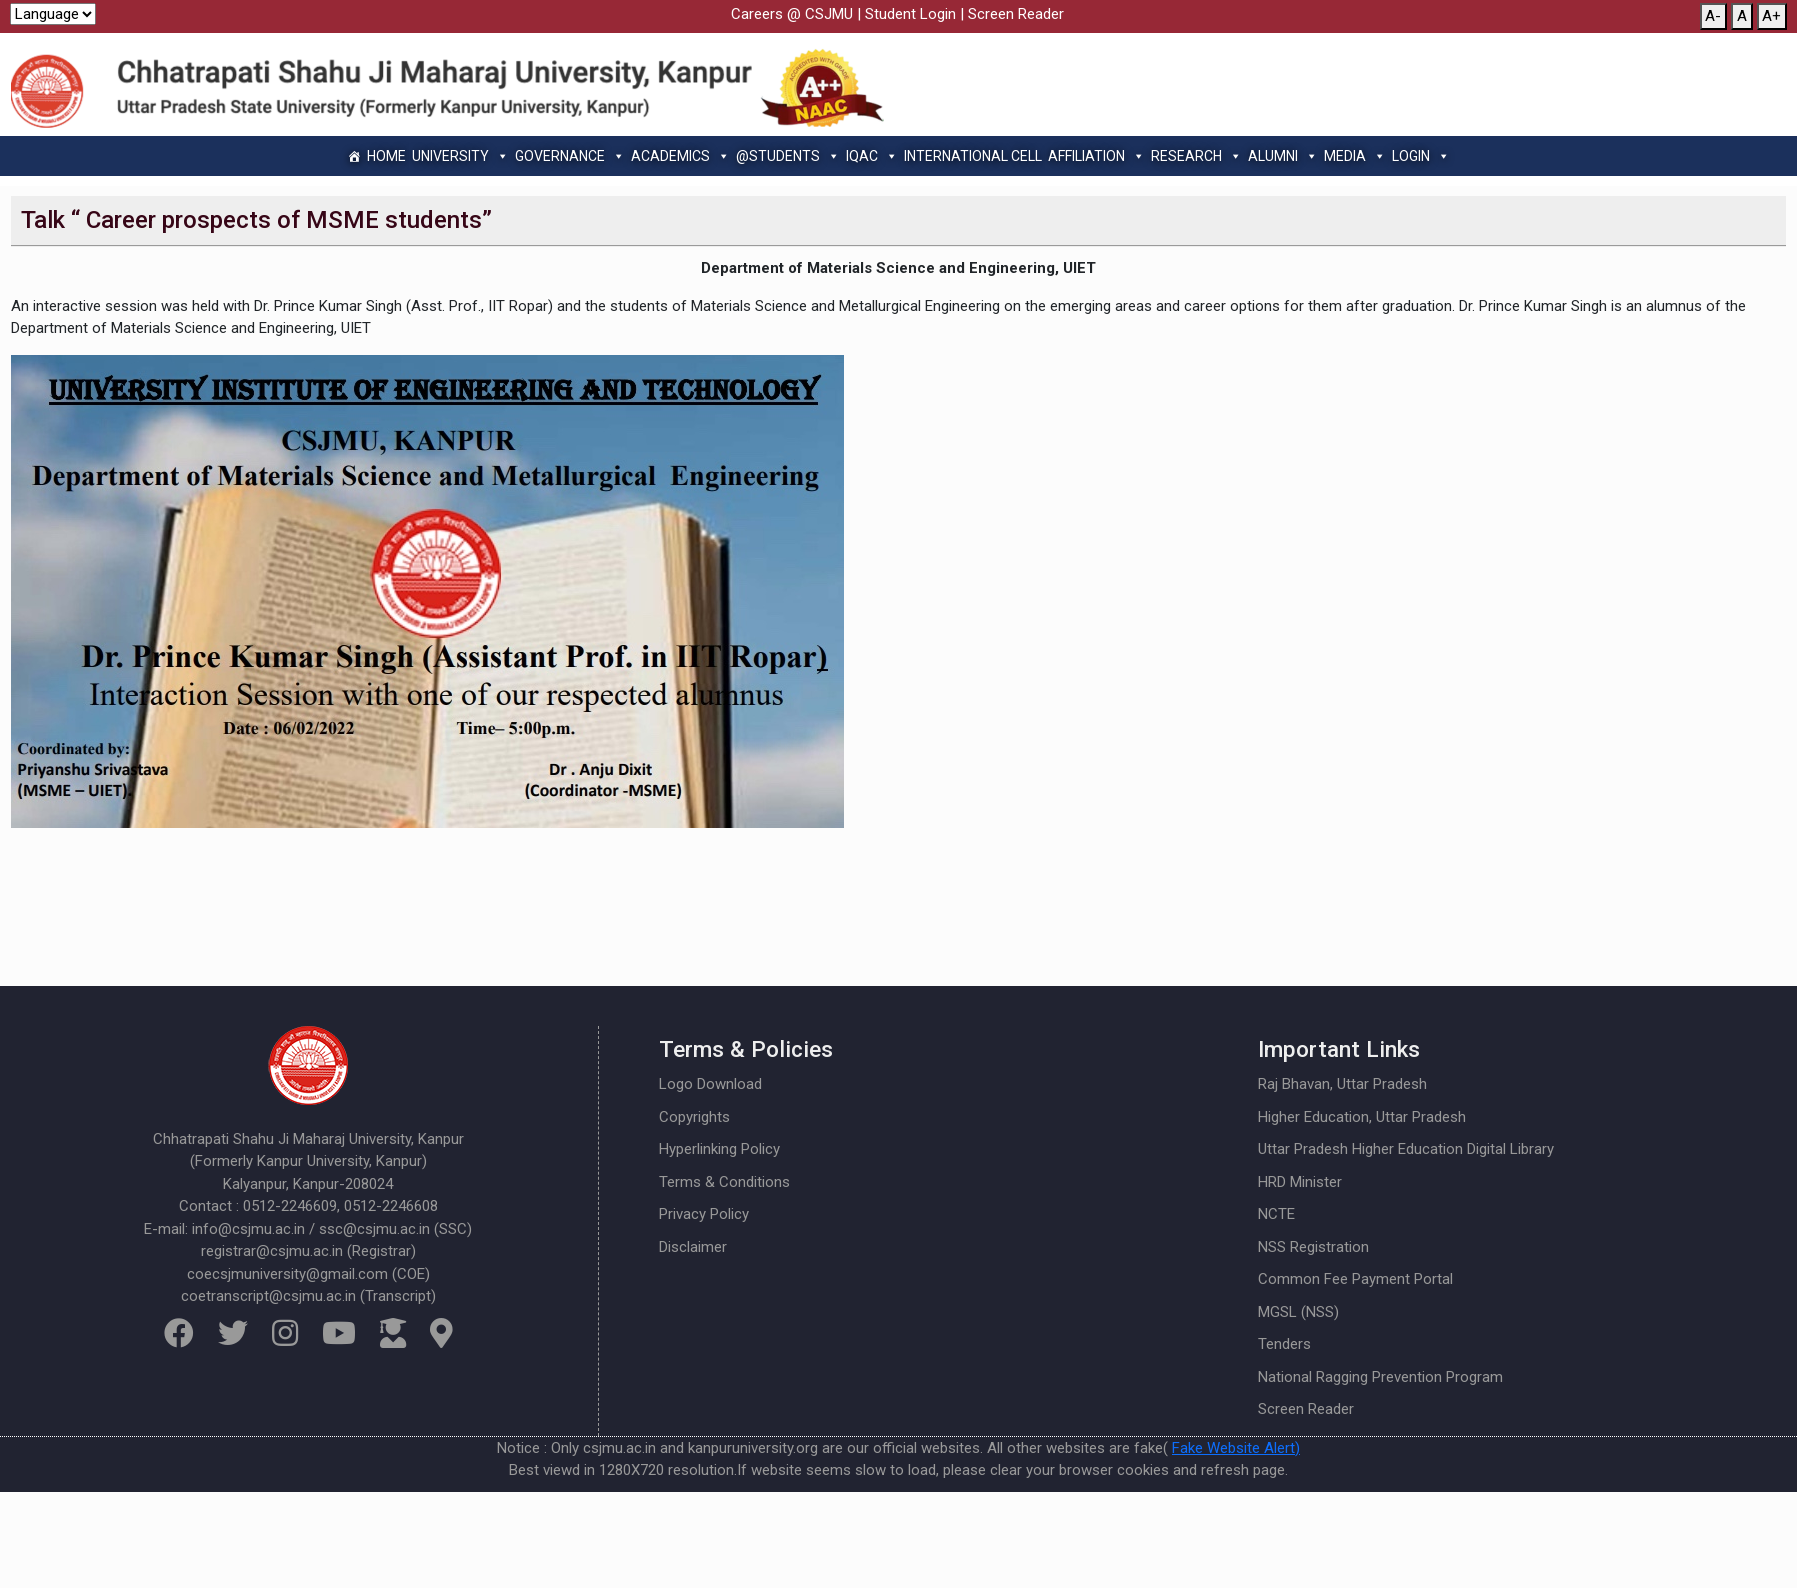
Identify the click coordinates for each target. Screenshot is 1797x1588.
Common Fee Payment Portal (1355, 1279)
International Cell (973, 156)
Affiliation (1096, 156)
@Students (788, 156)
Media (1355, 156)
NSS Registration (1313, 1247)
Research (1196, 156)
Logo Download (710, 1084)
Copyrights (694, 1117)
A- (1713, 16)
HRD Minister (1300, 1182)
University (460, 156)
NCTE (1276, 1214)
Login (1421, 156)
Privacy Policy (704, 1214)
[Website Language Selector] (53, 14)
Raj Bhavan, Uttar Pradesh (1342, 1084)
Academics (680, 156)
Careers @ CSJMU (792, 14)
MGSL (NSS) (1298, 1312)
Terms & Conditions (724, 1182)
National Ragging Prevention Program (1380, 1377)
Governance (570, 156)
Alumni (1283, 156)
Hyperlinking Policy (719, 1149)
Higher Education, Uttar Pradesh (1362, 1117)
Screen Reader (1016, 14)
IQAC (872, 156)
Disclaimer (693, 1247)
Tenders (1284, 1344)
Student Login (910, 14)
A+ (1771, 16)
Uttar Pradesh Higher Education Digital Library (1406, 1149)
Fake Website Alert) (1236, 1448)
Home (386, 156)
